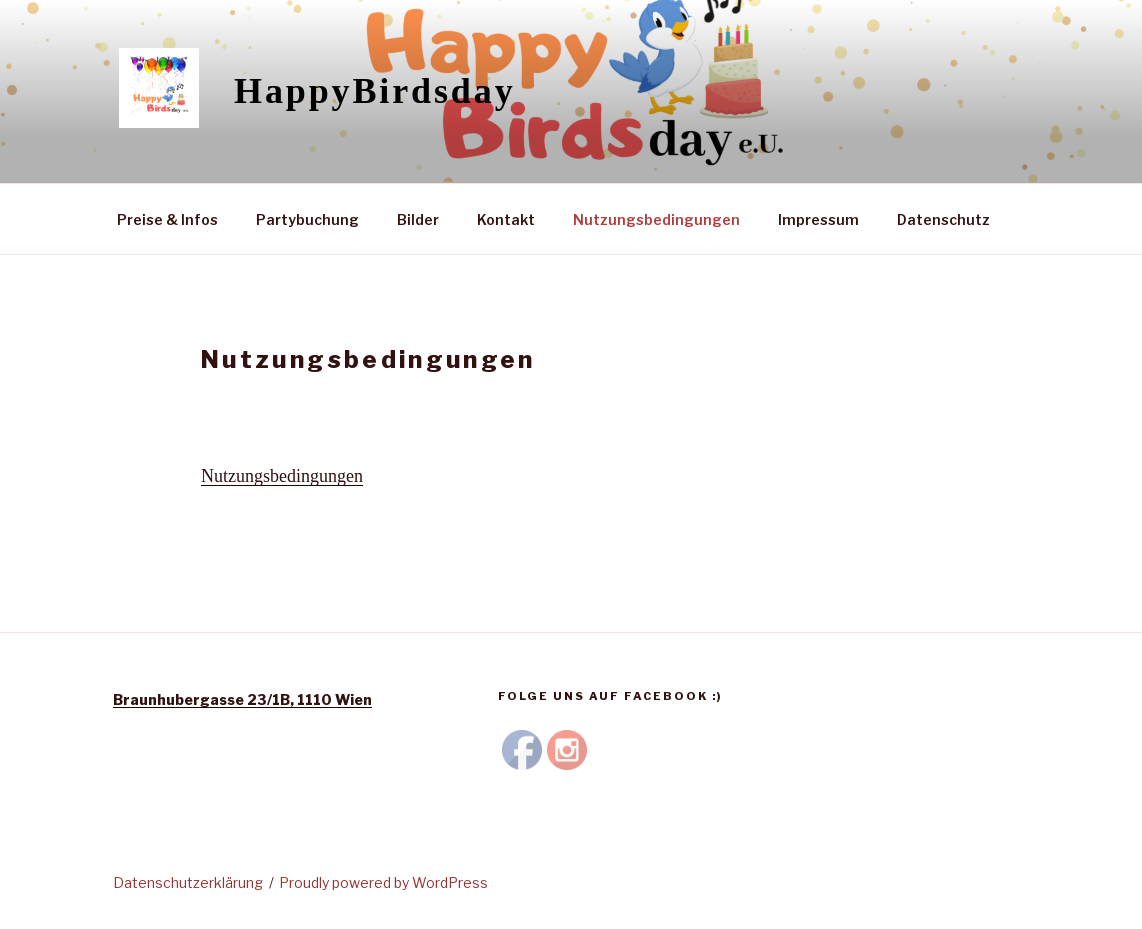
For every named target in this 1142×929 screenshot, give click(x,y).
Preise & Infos (167, 219)
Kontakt (506, 219)
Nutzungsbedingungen (656, 219)
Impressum (818, 219)
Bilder (418, 219)
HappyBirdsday (375, 91)
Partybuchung (307, 219)
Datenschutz (943, 219)
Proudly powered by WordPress (383, 882)
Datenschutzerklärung (188, 882)
